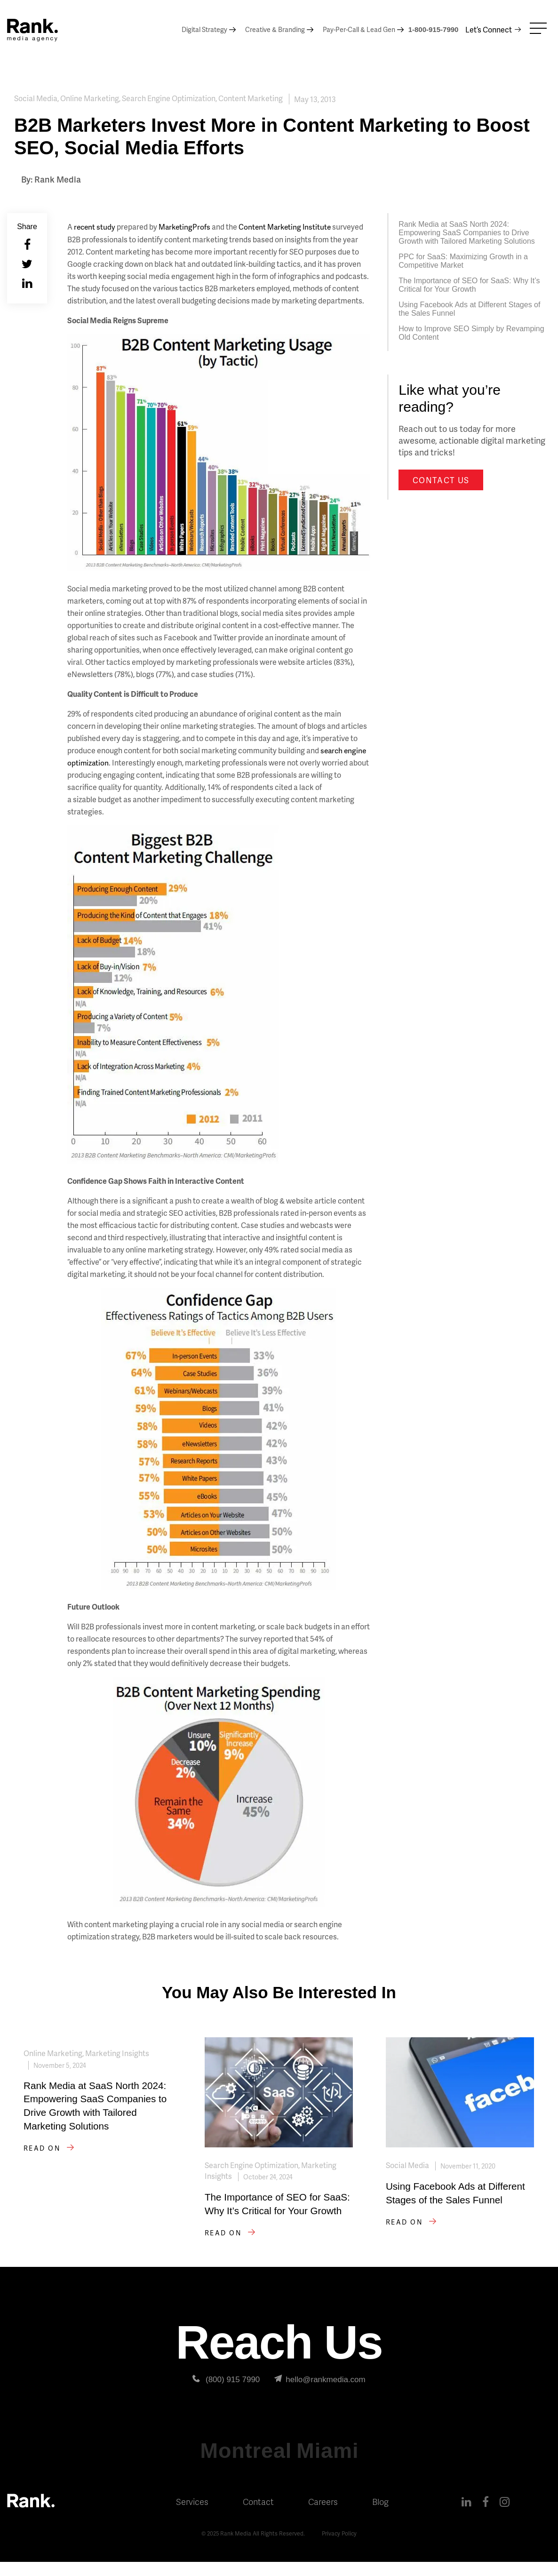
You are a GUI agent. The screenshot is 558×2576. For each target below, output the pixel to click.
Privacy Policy (341, 2548)
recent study (95, 226)
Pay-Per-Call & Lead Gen (359, 29)
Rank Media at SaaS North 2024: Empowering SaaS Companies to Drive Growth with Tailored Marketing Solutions (467, 232)
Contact (258, 2516)
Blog (380, 2516)
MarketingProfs (186, 226)
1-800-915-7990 (433, 29)
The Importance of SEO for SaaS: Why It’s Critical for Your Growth (469, 285)
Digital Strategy (204, 29)
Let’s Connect (488, 29)
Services (192, 2516)
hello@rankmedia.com (319, 2393)
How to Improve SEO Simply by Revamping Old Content (471, 333)
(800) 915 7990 (226, 2393)
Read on (51, 2163)
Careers (323, 2516)
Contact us (441, 480)
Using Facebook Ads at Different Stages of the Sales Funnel (469, 309)
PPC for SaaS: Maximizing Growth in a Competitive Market (463, 261)
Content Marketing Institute (288, 226)
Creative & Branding (275, 29)
